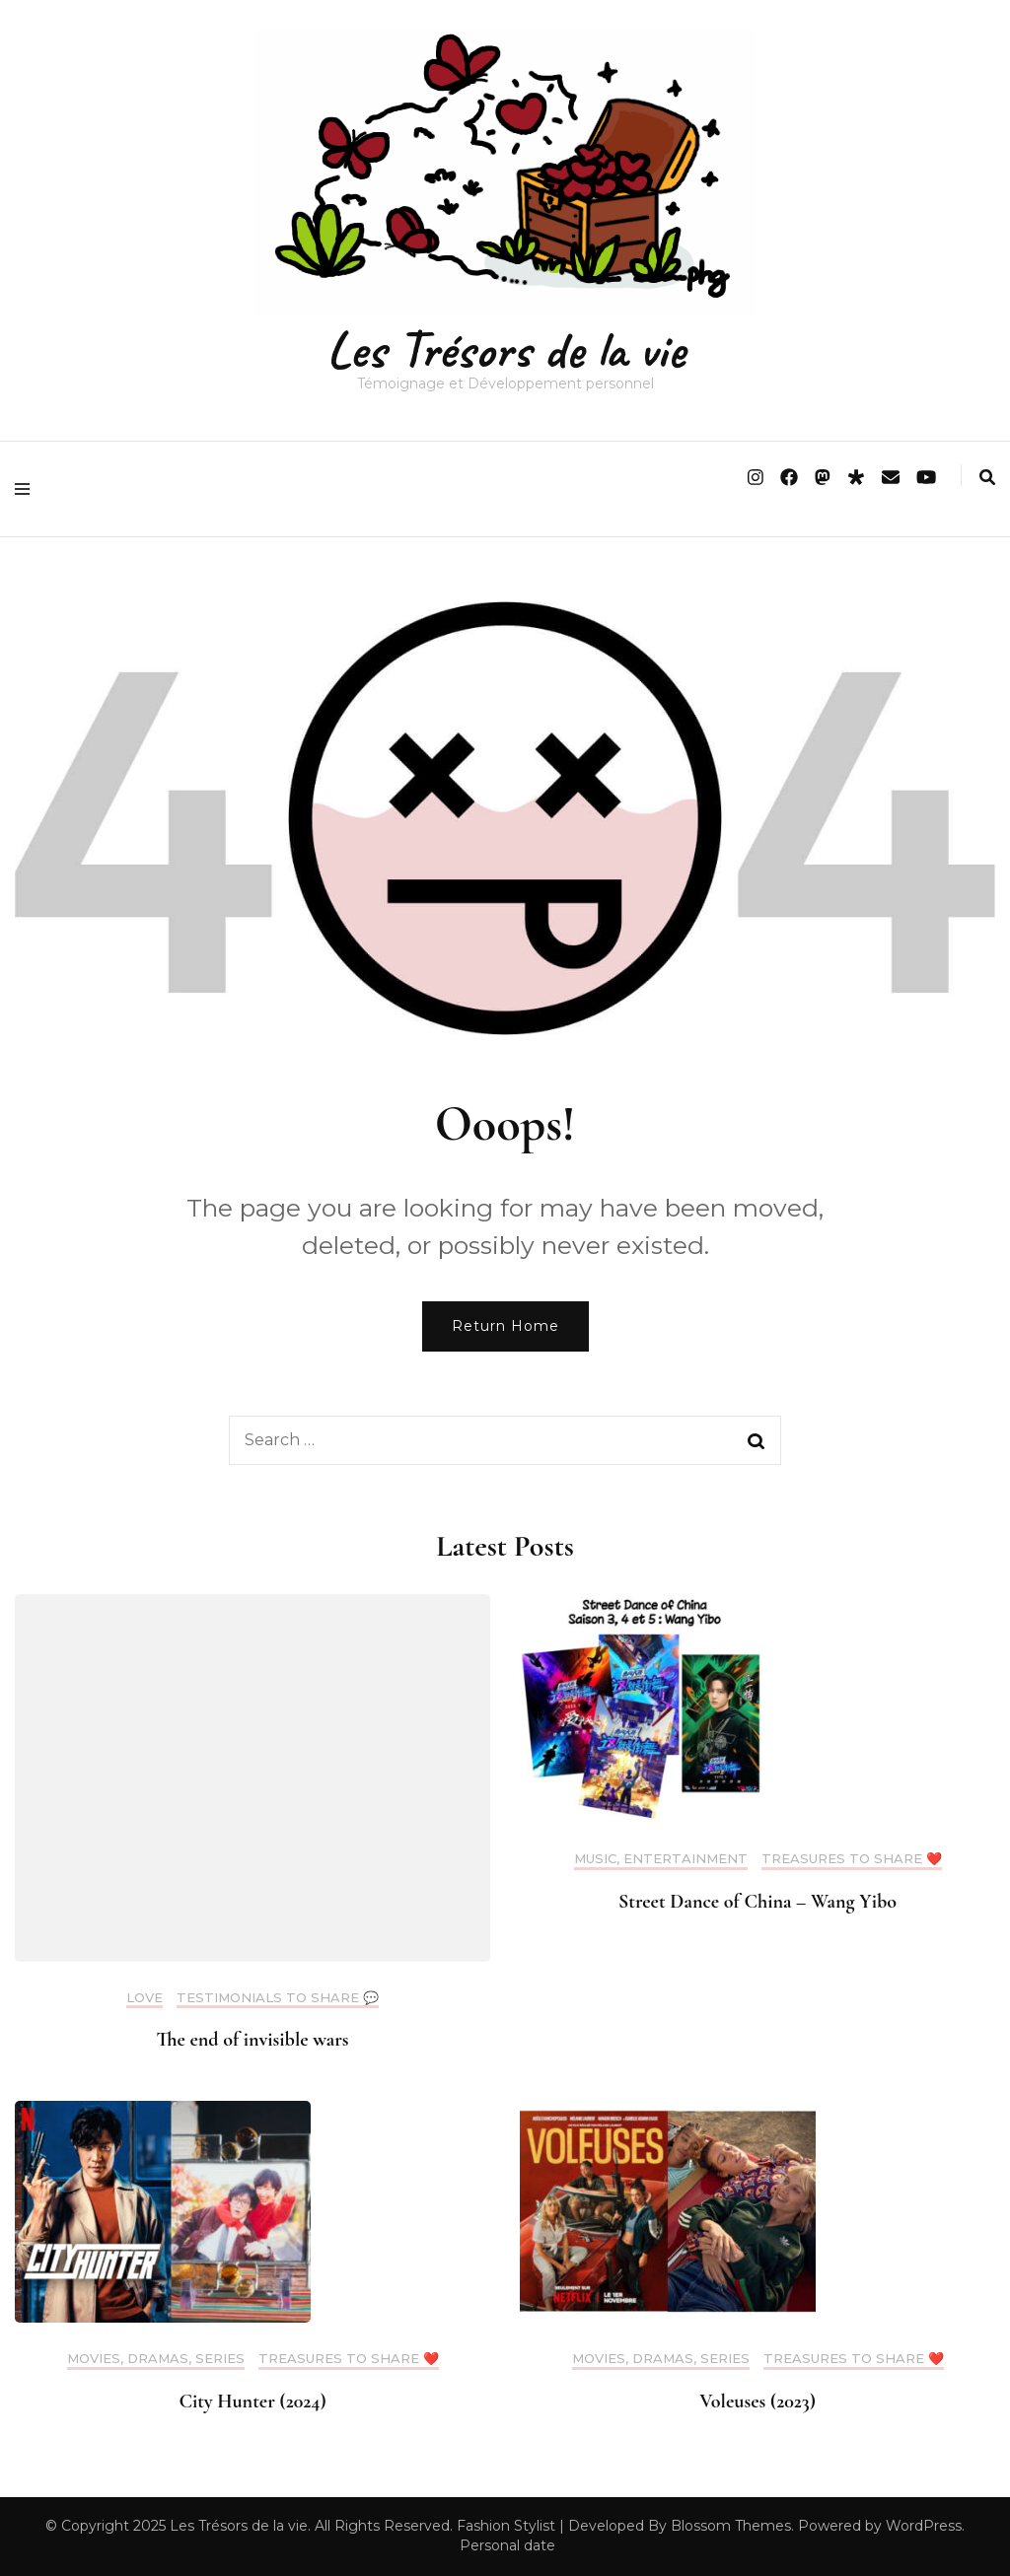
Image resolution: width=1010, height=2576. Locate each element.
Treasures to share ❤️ (851, 1858)
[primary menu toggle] (27, 489)
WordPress (924, 2526)
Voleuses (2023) (757, 2401)
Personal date (507, 2545)
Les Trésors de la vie (505, 349)
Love (144, 1997)
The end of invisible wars (252, 2040)
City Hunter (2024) (252, 2401)
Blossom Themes (731, 2526)
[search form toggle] (987, 477)
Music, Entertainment (661, 1858)
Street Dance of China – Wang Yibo (757, 1902)
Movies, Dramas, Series (156, 2358)
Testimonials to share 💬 (278, 1997)
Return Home (505, 1326)
